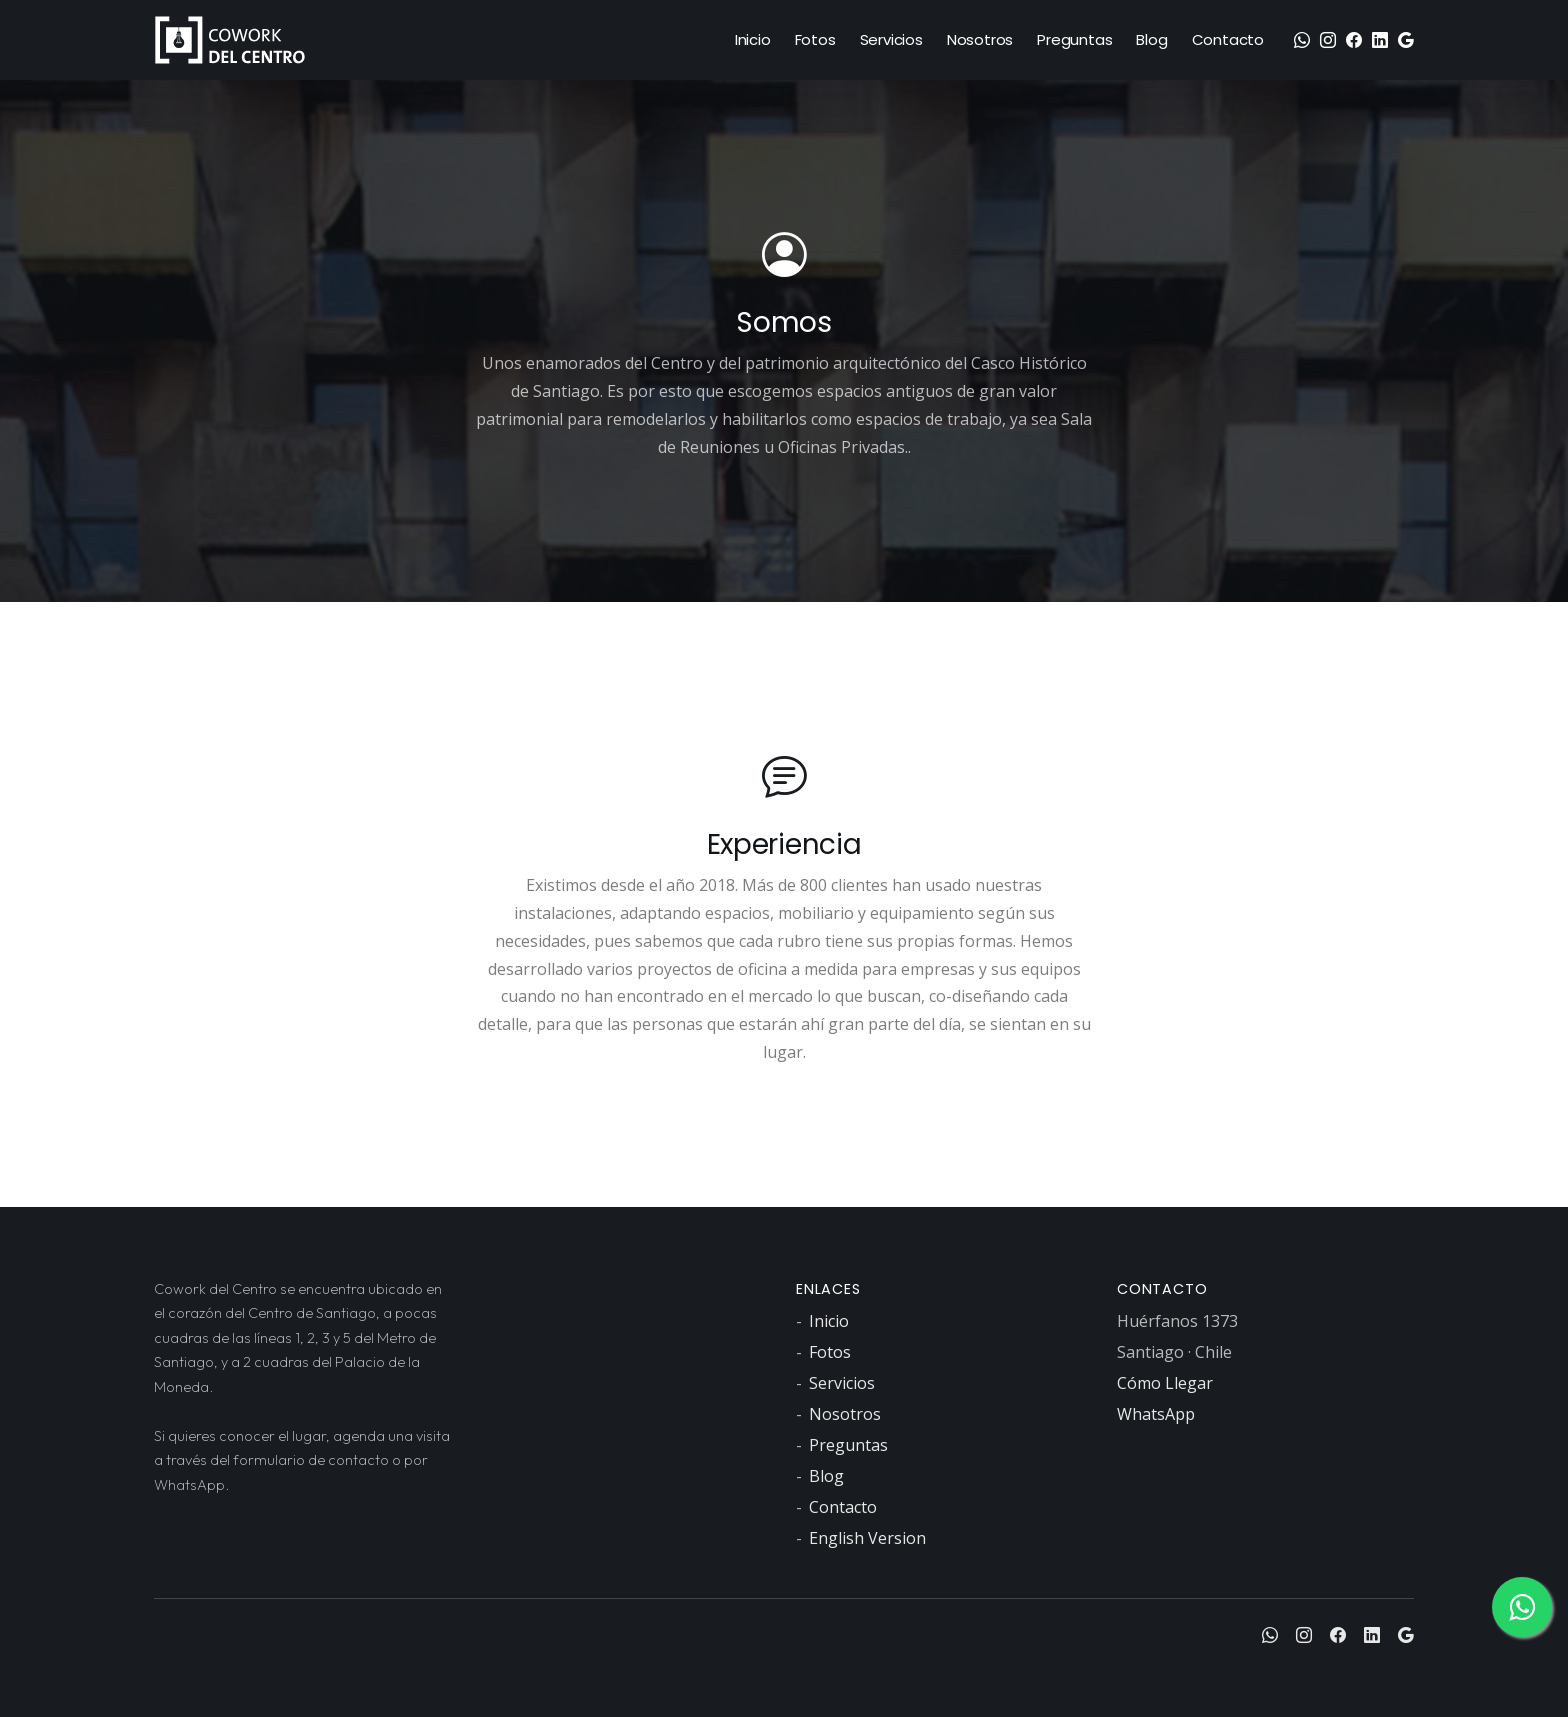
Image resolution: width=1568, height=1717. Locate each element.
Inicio (753, 39)
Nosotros (980, 39)
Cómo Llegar (1165, 1383)
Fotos (815, 39)
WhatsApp (1156, 1414)
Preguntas (1074, 39)
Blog (1151, 39)
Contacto (1228, 39)
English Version (867, 1538)
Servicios (891, 39)
